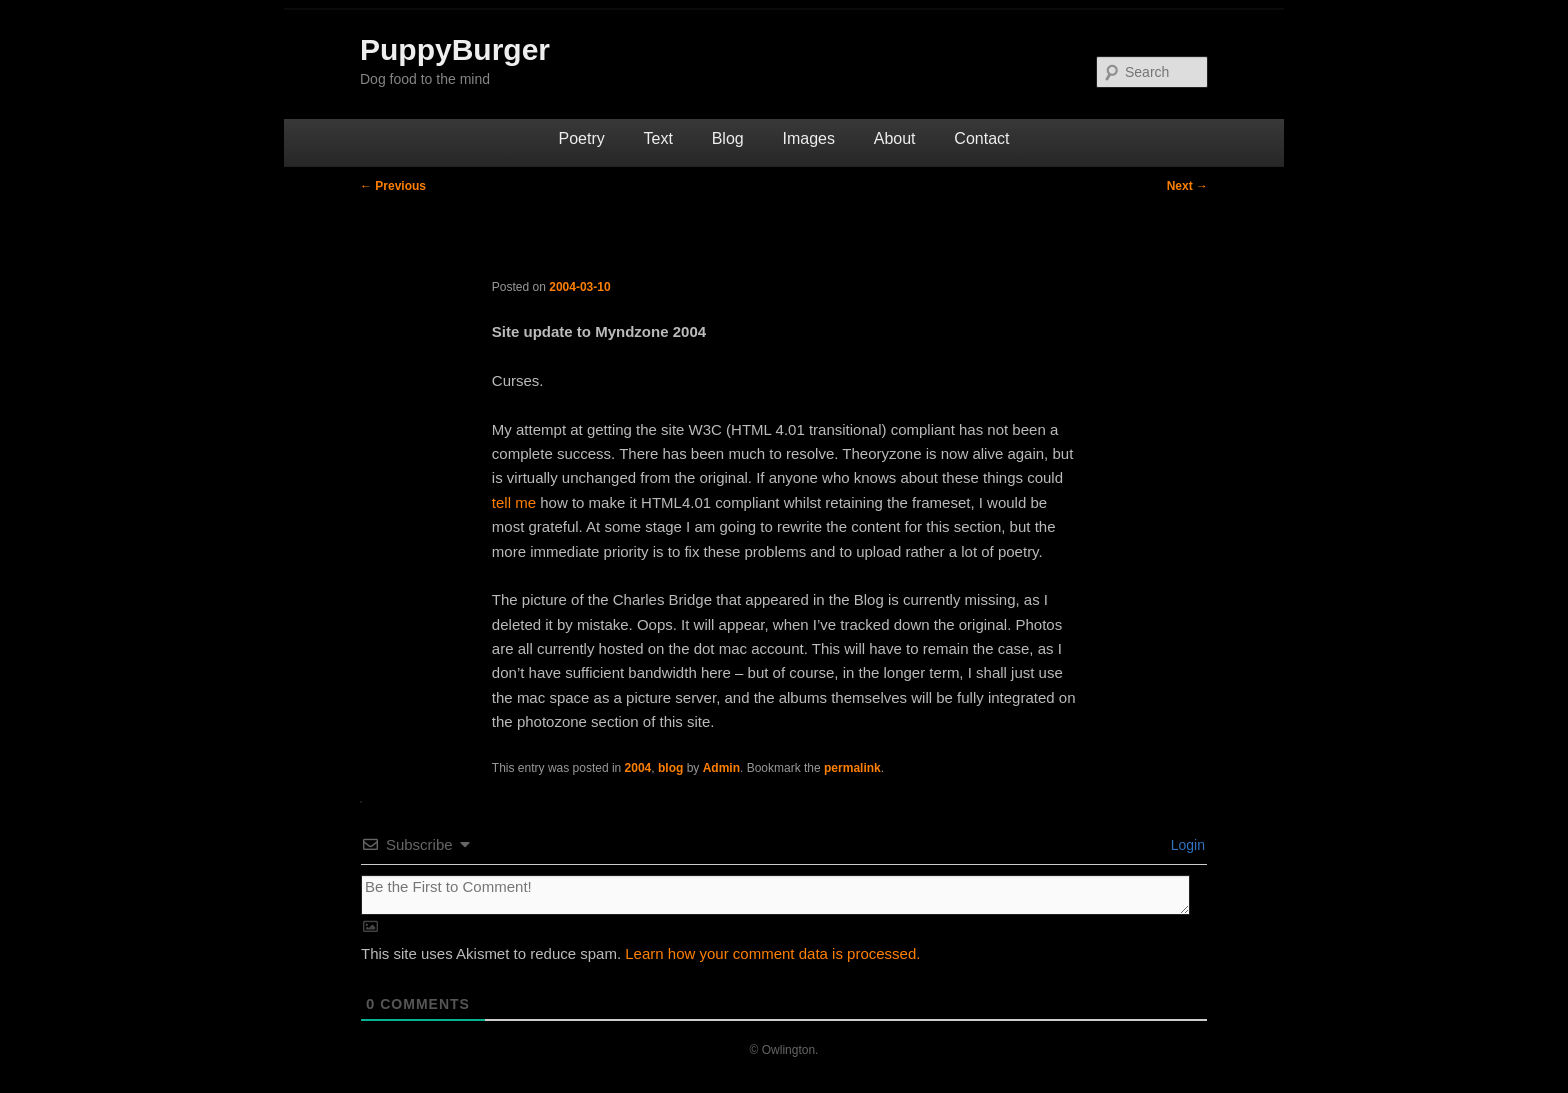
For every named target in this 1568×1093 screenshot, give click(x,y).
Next (1187, 186)
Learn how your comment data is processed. (772, 953)
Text (658, 138)
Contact (981, 138)
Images (808, 138)
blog (670, 768)
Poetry (582, 138)
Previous (393, 186)
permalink (852, 768)
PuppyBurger (455, 49)
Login (1186, 845)
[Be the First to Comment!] (775, 895)
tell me (514, 502)
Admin (721, 768)
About (895, 138)
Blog (728, 138)
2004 (638, 768)
